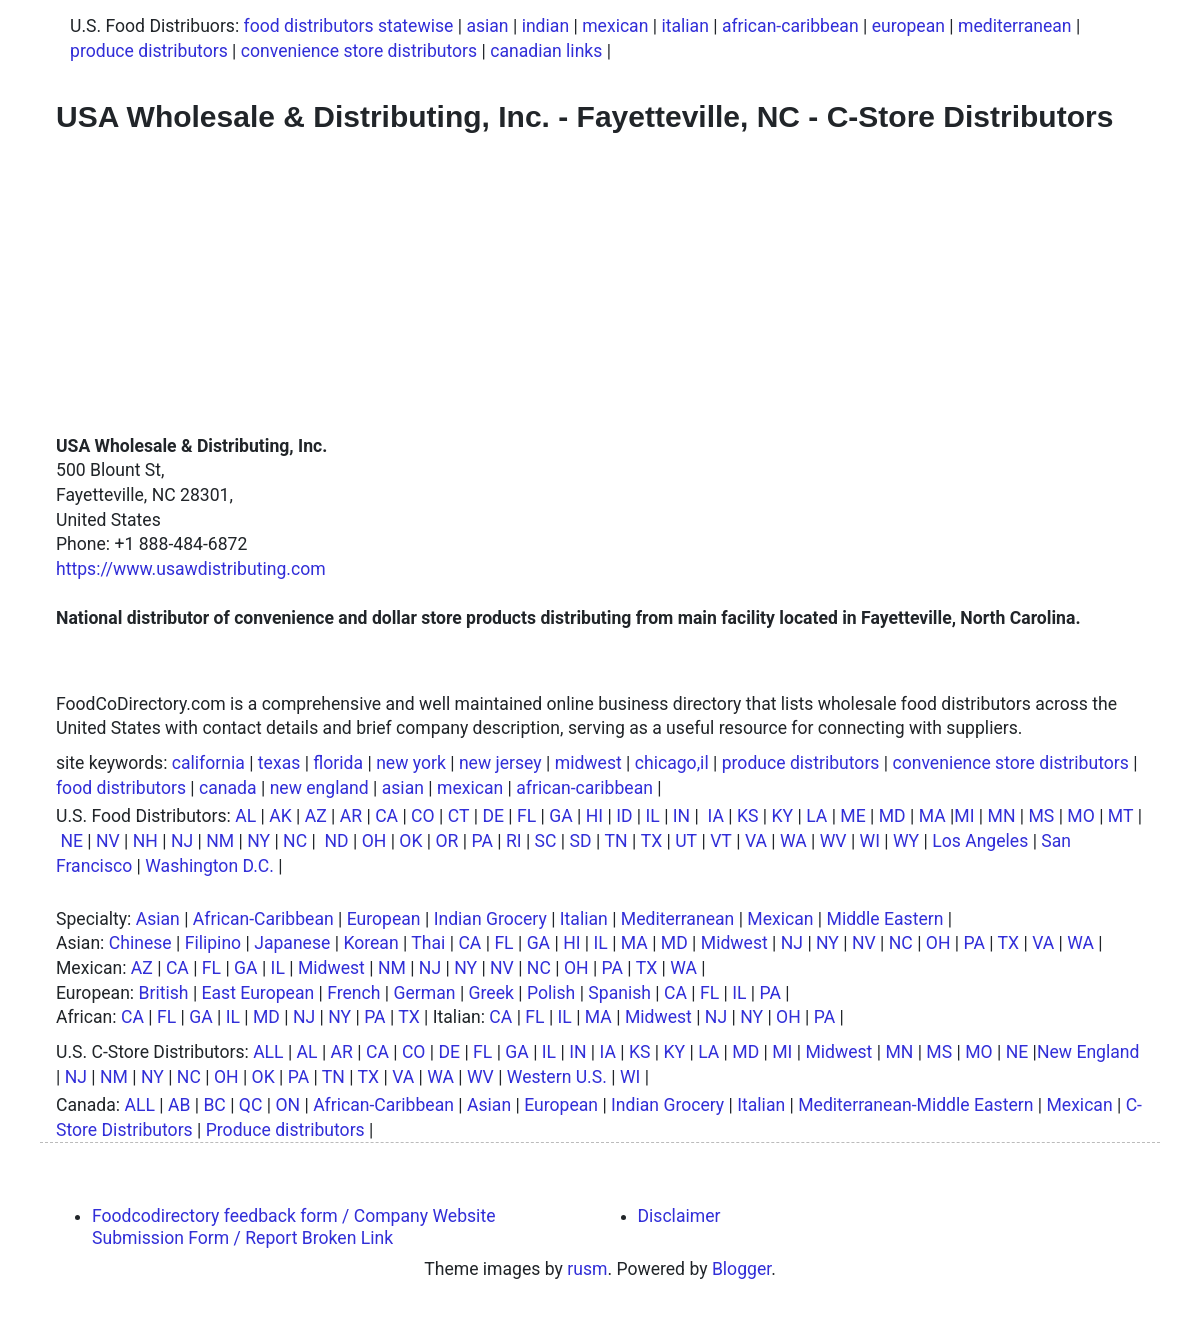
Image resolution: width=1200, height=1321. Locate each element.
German (425, 993)
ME (852, 816)
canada (228, 788)
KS (748, 816)
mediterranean (1015, 26)
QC (251, 1105)
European (384, 919)
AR (351, 816)
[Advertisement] (600, 284)
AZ (316, 816)
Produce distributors (285, 1130)
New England (1088, 1052)
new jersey (500, 763)
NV (108, 841)
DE (493, 816)
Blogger (741, 1269)
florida (338, 763)
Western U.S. (557, 1077)
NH (145, 841)
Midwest (734, 943)
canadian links (546, 51)
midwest (588, 763)
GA (560, 816)
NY (258, 841)
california (208, 763)
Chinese (140, 943)
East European (258, 993)
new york (411, 763)
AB (179, 1105)
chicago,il (672, 763)
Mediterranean (677, 919)
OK (410, 841)
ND (336, 841)
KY (783, 816)
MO (1080, 816)
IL (653, 816)
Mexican (780, 919)
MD (892, 816)
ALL (268, 1052)
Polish (551, 993)
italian (684, 26)
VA (756, 841)
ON (287, 1105)
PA (481, 841)
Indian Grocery (490, 919)
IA (716, 816)
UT (686, 841)
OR (447, 841)
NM (220, 841)
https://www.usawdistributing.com (191, 569)
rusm (587, 1269)
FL (526, 816)
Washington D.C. (209, 866)
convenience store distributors (359, 51)
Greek (491, 993)
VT (721, 841)
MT (1121, 816)
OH (374, 841)
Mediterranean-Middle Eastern (915, 1105)
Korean (370, 943)
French (353, 993)
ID (624, 816)
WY (906, 841)
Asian (158, 919)
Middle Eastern (885, 919)
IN (681, 816)
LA (816, 816)
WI (870, 841)
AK (280, 816)
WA (793, 841)
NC (295, 841)
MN (1002, 816)
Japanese (292, 943)
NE (71, 841)
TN (616, 841)
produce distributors (149, 51)
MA (932, 816)
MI (964, 816)
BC (214, 1105)
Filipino (213, 943)
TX (652, 841)
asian (487, 26)
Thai (428, 943)
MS (1041, 816)
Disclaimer (679, 1216)
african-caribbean (790, 26)
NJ (182, 841)
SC (546, 841)
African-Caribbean (263, 919)
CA (386, 816)
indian (545, 26)
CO (423, 816)
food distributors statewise (349, 26)
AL (245, 816)
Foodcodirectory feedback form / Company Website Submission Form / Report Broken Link (293, 1226)
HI (594, 816)
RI (514, 841)
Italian (584, 919)
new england (319, 788)
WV (833, 841)
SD (581, 841)
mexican (615, 26)
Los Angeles (980, 841)
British (164, 993)
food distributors (121, 788)
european (908, 26)
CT (459, 816)
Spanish (619, 993)
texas (279, 763)
